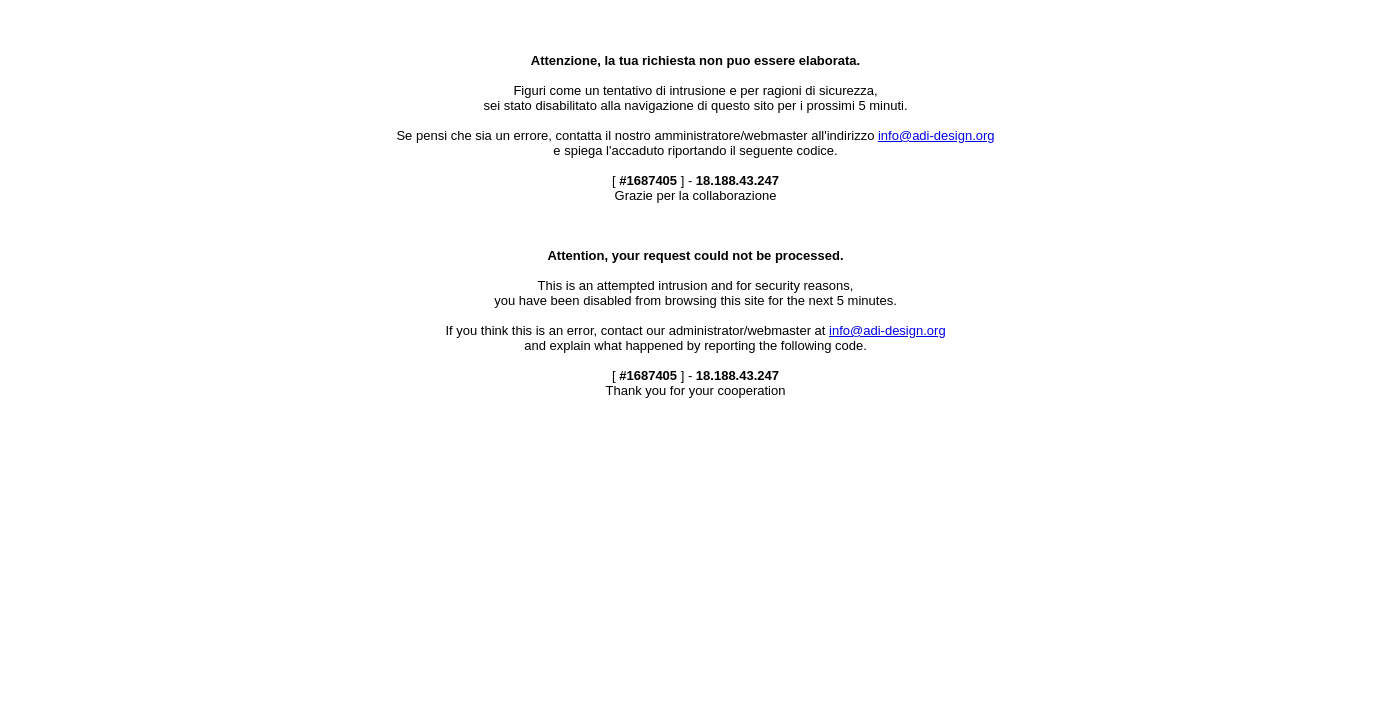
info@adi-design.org (936, 135)
